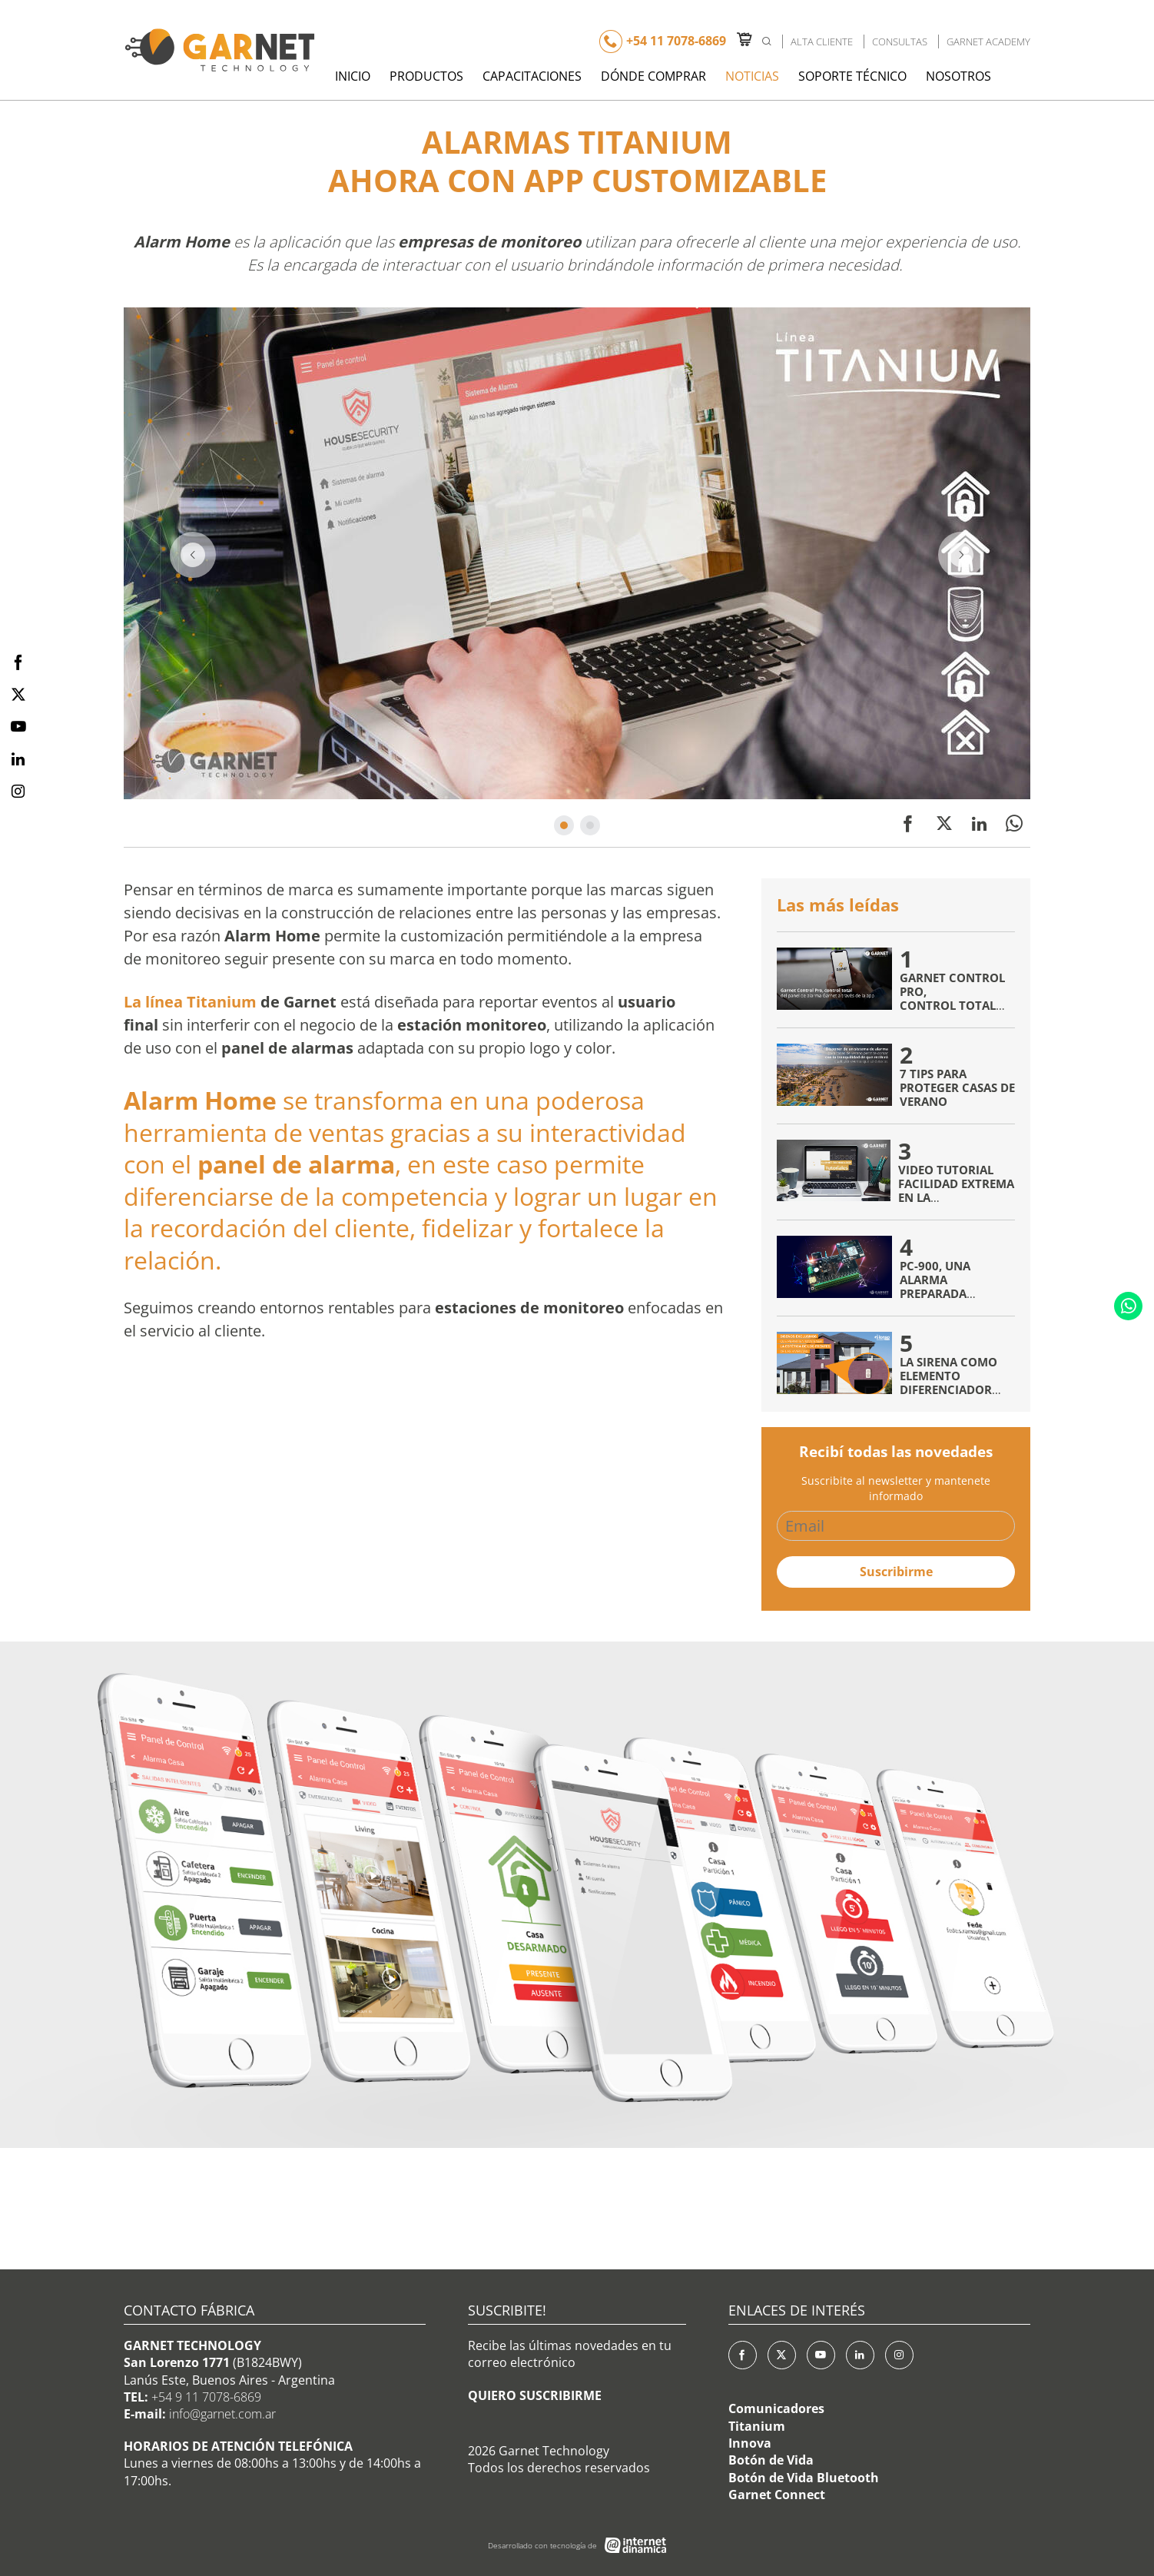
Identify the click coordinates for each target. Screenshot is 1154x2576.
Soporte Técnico (852, 76)
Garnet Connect (776, 2494)
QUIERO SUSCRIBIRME (535, 2395)
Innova (749, 2443)
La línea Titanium (190, 1001)
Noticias (752, 76)
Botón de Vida (771, 2460)
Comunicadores (776, 2408)
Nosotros (958, 76)
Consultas (899, 41)
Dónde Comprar (653, 76)
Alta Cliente (822, 41)
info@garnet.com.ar (222, 2413)
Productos (426, 76)
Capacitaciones (532, 76)
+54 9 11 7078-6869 (206, 2396)
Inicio (352, 76)
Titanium (756, 2426)
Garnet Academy (988, 41)
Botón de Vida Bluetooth (803, 2477)
